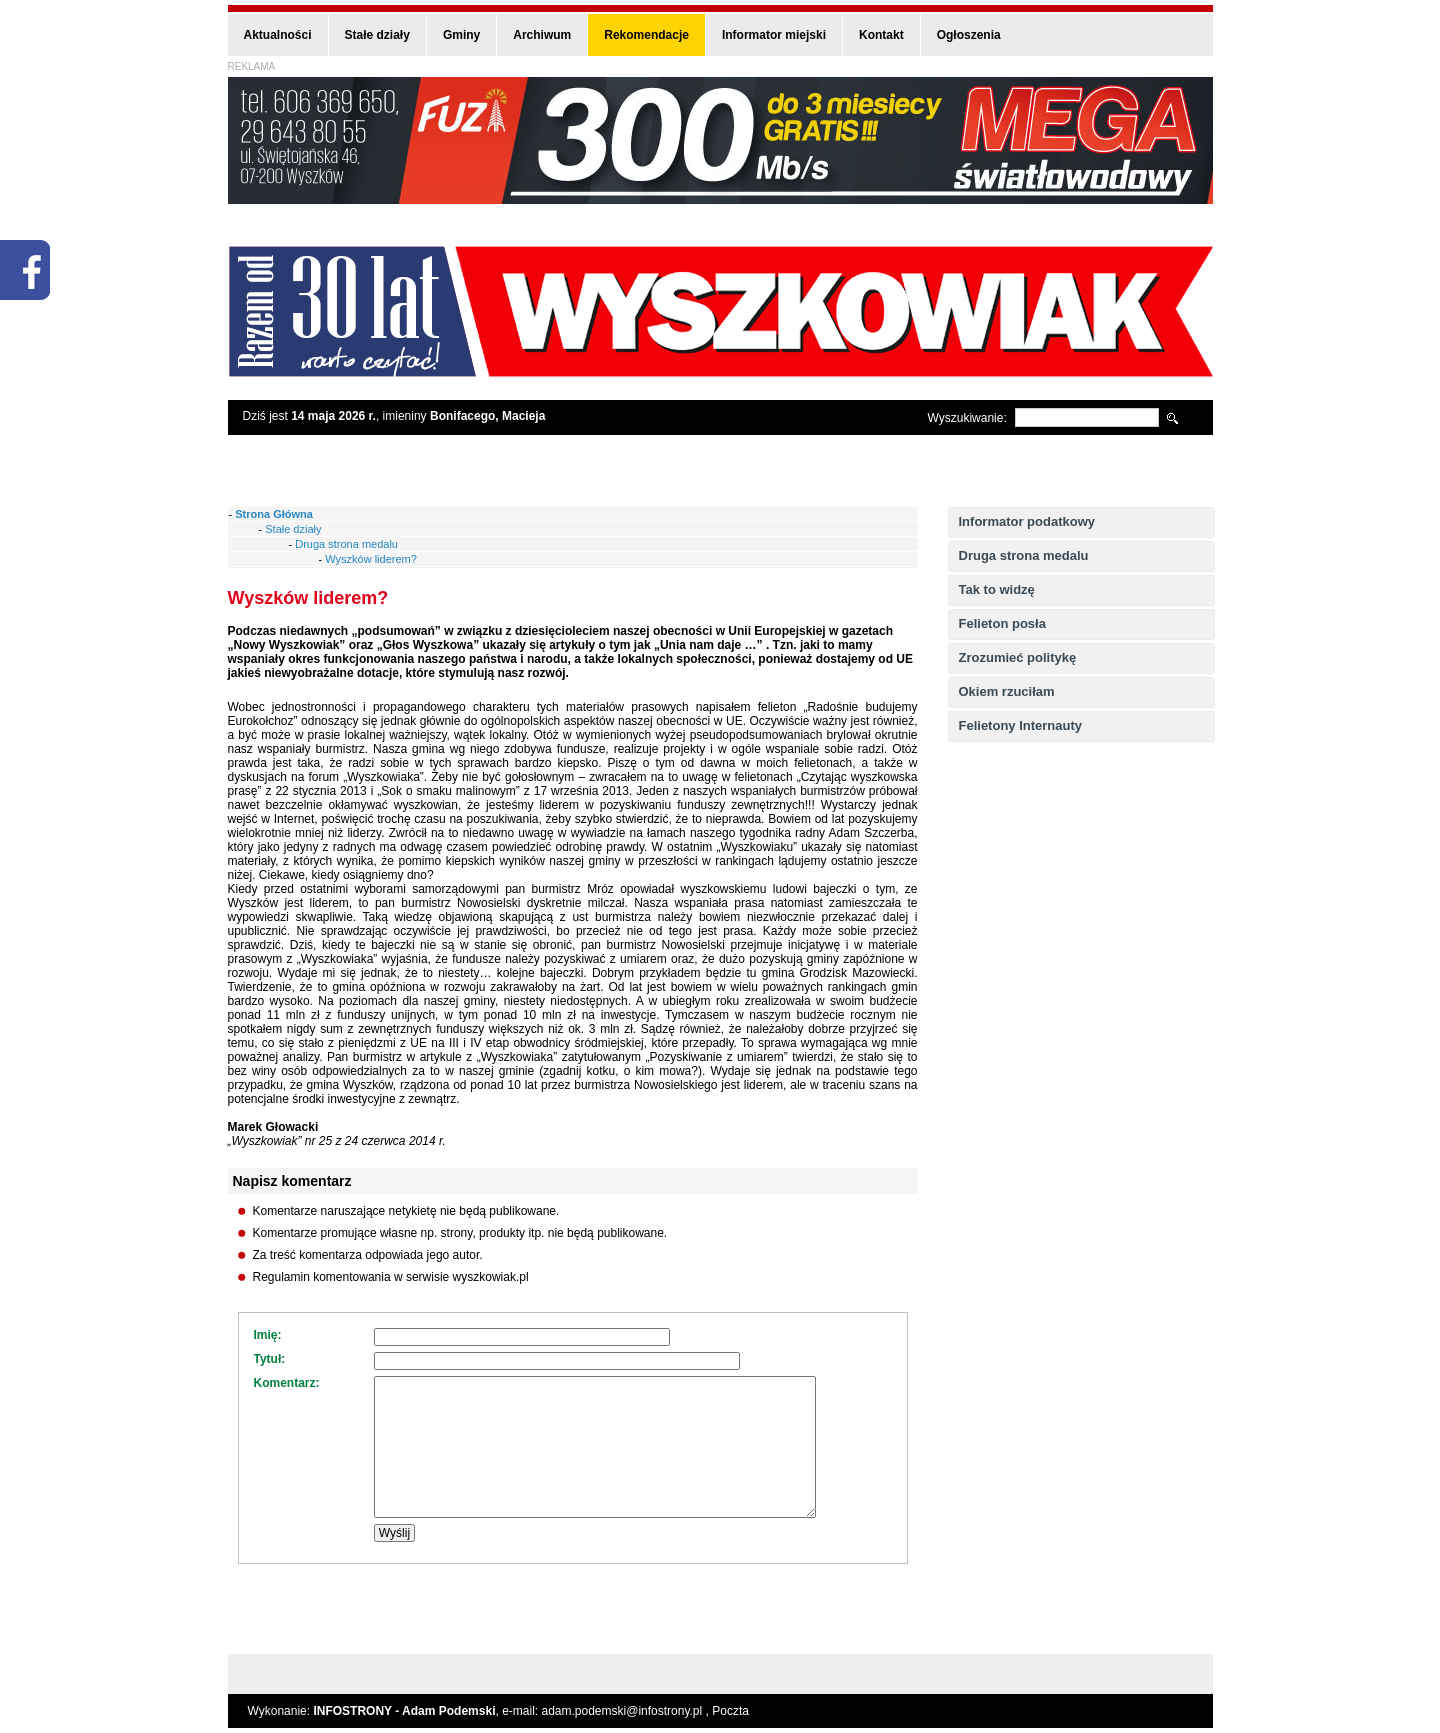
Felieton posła (1002, 623)
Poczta (730, 1711)
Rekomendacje (646, 35)
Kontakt (881, 35)
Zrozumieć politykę (1018, 657)
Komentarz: (287, 1383)
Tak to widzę (997, 589)
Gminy (461, 35)
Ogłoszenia (969, 35)
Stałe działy (377, 35)
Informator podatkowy (1027, 521)
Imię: (268, 1335)
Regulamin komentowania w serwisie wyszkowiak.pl (391, 1277)
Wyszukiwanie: (967, 418)
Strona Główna (274, 514)
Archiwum (542, 35)
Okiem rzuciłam (1007, 691)
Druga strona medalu (1024, 555)
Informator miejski (774, 35)
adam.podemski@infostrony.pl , (627, 1711)
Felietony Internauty (1021, 725)
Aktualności (278, 35)
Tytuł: (270, 1359)
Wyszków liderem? (371, 559)
